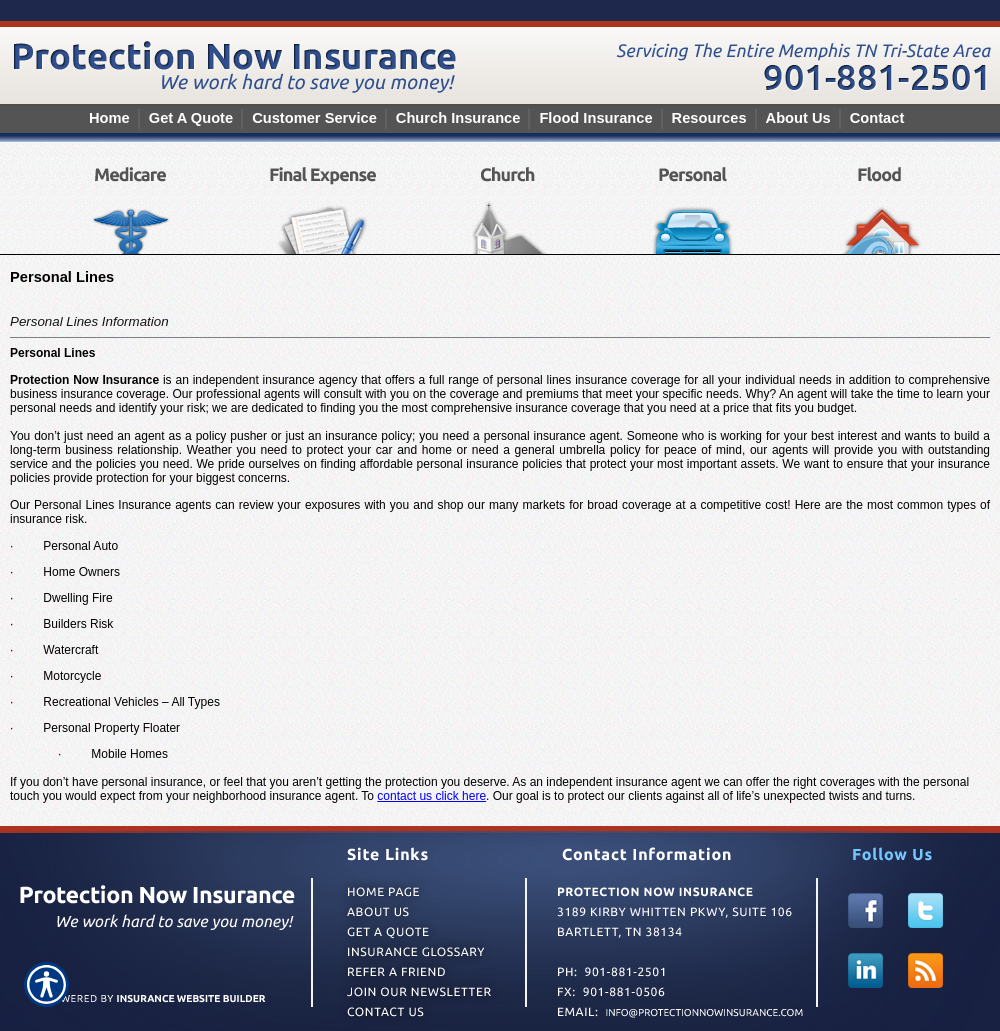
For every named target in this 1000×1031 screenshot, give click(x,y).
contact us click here (431, 796)
